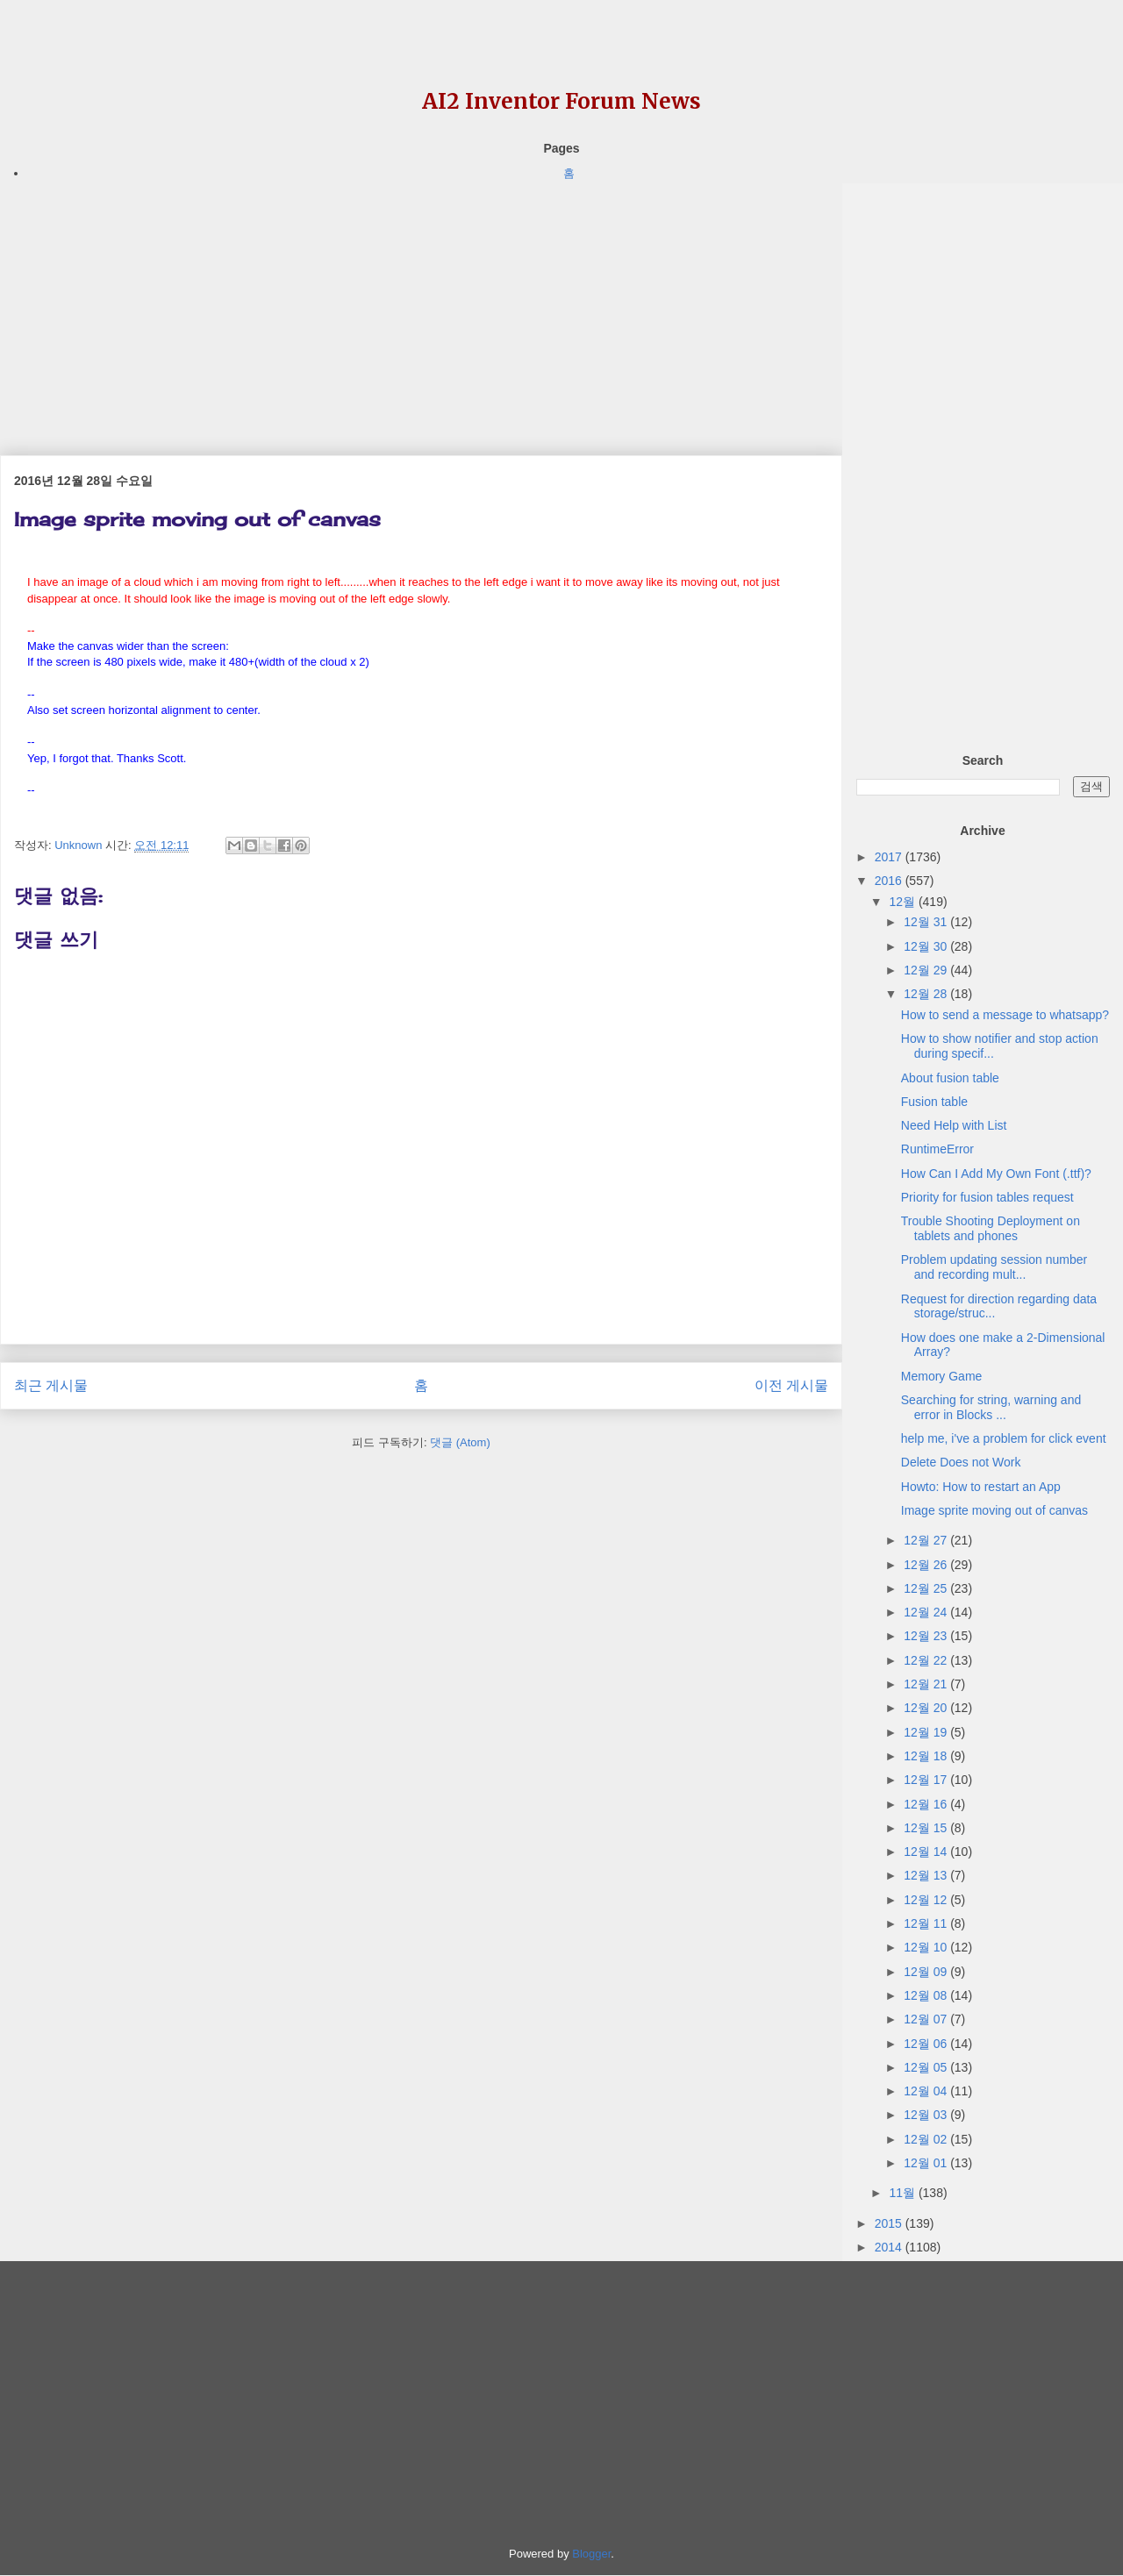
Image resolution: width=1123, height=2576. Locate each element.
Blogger (591, 2553)
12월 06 (927, 2044)
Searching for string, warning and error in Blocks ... (991, 1407)
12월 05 (927, 2067)
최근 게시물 (51, 1385)
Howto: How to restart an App (981, 1487)
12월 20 (927, 1708)
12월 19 (927, 1732)
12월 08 (927, 1995)
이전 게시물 (791, 1385)
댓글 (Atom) (460, 1442)
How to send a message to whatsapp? (1005, 1015)
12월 (903, 902)
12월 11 (927, 1923)
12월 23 (927, 1636)
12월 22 (927, 1660)
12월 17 (927, 1780)
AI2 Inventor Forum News (561, 101)
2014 (890, 2247)
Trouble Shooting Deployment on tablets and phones (990, 1228)
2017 (890, 857)
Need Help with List (954, 1125)
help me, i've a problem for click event (1003, 1438)
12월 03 (927, 2115)
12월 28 (927, 994)
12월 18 (927, 1756)
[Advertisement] (421, 306)
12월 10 (927, 1947)
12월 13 (927, 1875)
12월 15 (927, 1828)
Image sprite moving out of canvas (994, 1510)
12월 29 (927, 970)
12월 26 (927, 1565)
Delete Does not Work (961, 1462)
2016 (890, 881)
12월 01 (927, 2163)
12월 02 (927, 2139)
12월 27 (927, 1540)
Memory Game (942, 1376)
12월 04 (927, 2091)
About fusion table (950, 1078)
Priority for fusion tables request (987, 1197)
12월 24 (927, 1612)
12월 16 (927, 1804)
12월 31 (927, 922)
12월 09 (927, 1972)
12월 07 (927, 2019)
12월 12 (927, 1900)
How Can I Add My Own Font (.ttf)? (996, 1174)
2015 (890, 2223)
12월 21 (927, 1684)
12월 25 (927, 1588)
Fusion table (934, 1102)
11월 (903, 2193)
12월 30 (927, 946)
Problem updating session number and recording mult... (994, 1266)
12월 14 (927, 1852)
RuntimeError (937, 1149)
